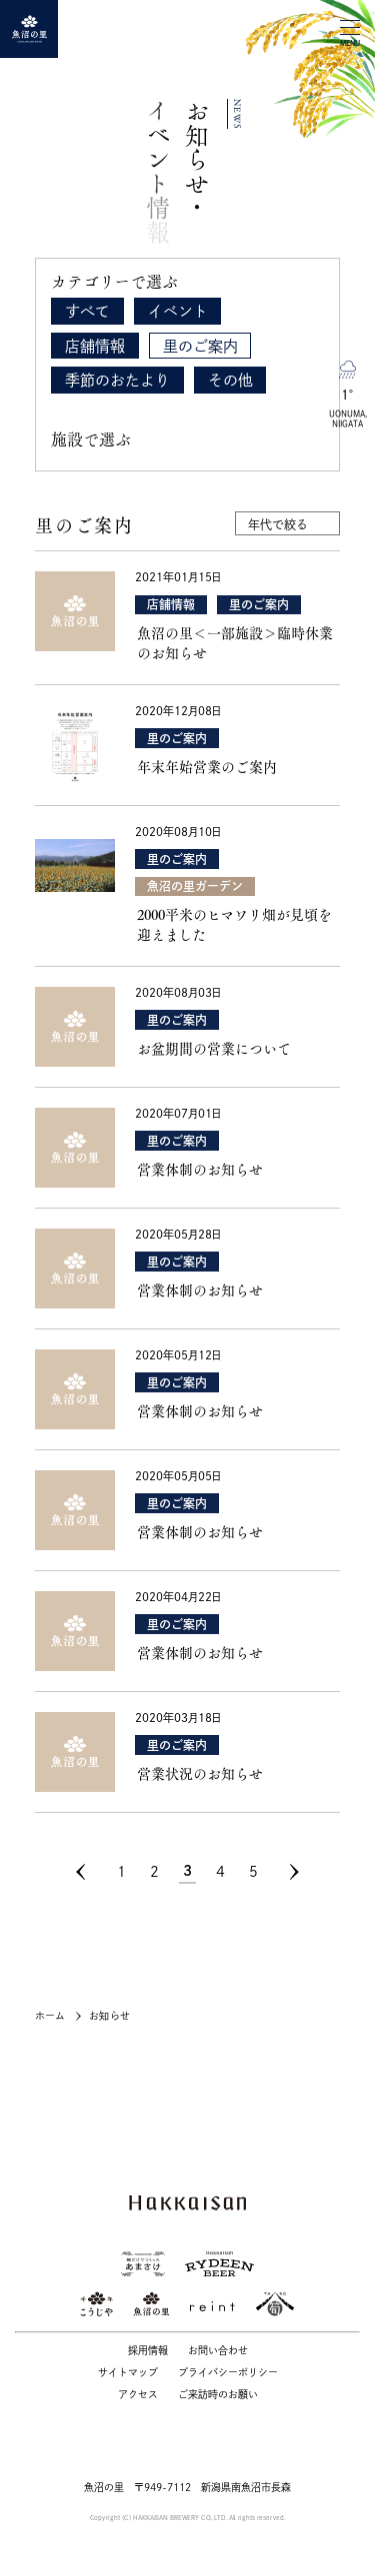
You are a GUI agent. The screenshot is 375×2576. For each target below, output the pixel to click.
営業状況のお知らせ (200, 1774)
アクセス (138, 2394)
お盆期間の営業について (214, 1049)
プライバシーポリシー (228, 2372)
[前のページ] (90, 1872)
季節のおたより (117, 380)
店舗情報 (95, 346)
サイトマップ (128, 2372)
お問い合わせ (218, 2350)
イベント (178, 311)
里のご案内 (200, 346)
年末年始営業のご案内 (207, 767)
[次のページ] (294, 1872)
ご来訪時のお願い (218, 2394)
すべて (87, 311)
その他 (230, 380)
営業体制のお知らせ (200, 1170)
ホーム (50, 2016)
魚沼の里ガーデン (195, 886)
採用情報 (148, 2350)
